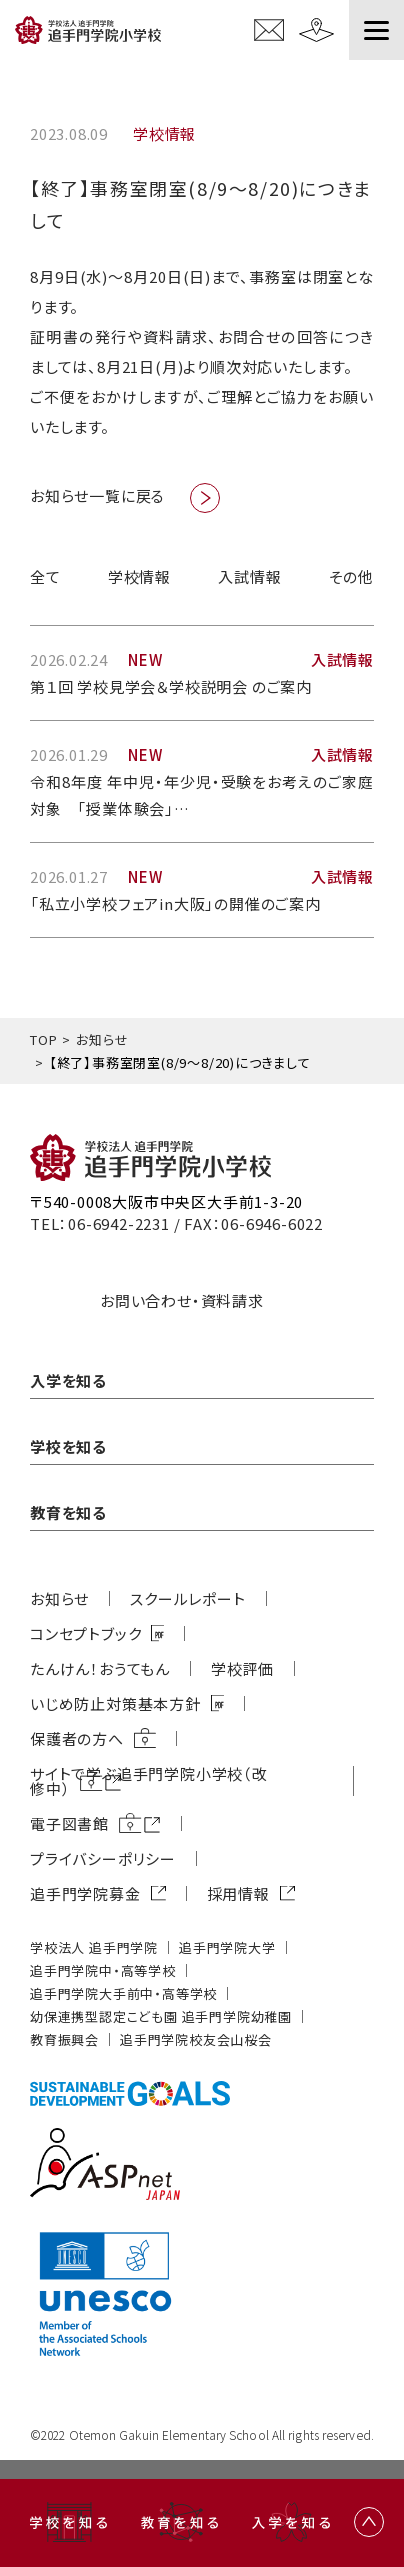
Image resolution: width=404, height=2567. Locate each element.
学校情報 (139, 576)
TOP (43, 1039)
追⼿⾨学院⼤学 (227, 1947)
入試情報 (249, 576)
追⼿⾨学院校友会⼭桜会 (196, 2039)
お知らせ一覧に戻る (97, 495)
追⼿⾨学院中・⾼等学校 (103, 1970)
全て (45, 576)
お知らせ (102, 1039)
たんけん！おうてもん (100, 1668)
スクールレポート (187, 1598)
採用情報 (238, 1893)
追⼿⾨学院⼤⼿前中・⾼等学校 (123, 1993)
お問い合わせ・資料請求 (182, 1300)
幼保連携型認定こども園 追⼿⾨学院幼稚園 (161, 2016)
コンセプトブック (85, 1633)
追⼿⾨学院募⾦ (85, 1893)
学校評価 (242, 1668)
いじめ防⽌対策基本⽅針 (115, 1703)
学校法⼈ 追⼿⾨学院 (94, 1947)
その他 (351, 576)
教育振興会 (64, 2039)
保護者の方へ (77, 1738)
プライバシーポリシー (103, 1858)
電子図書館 (69, 1823)
